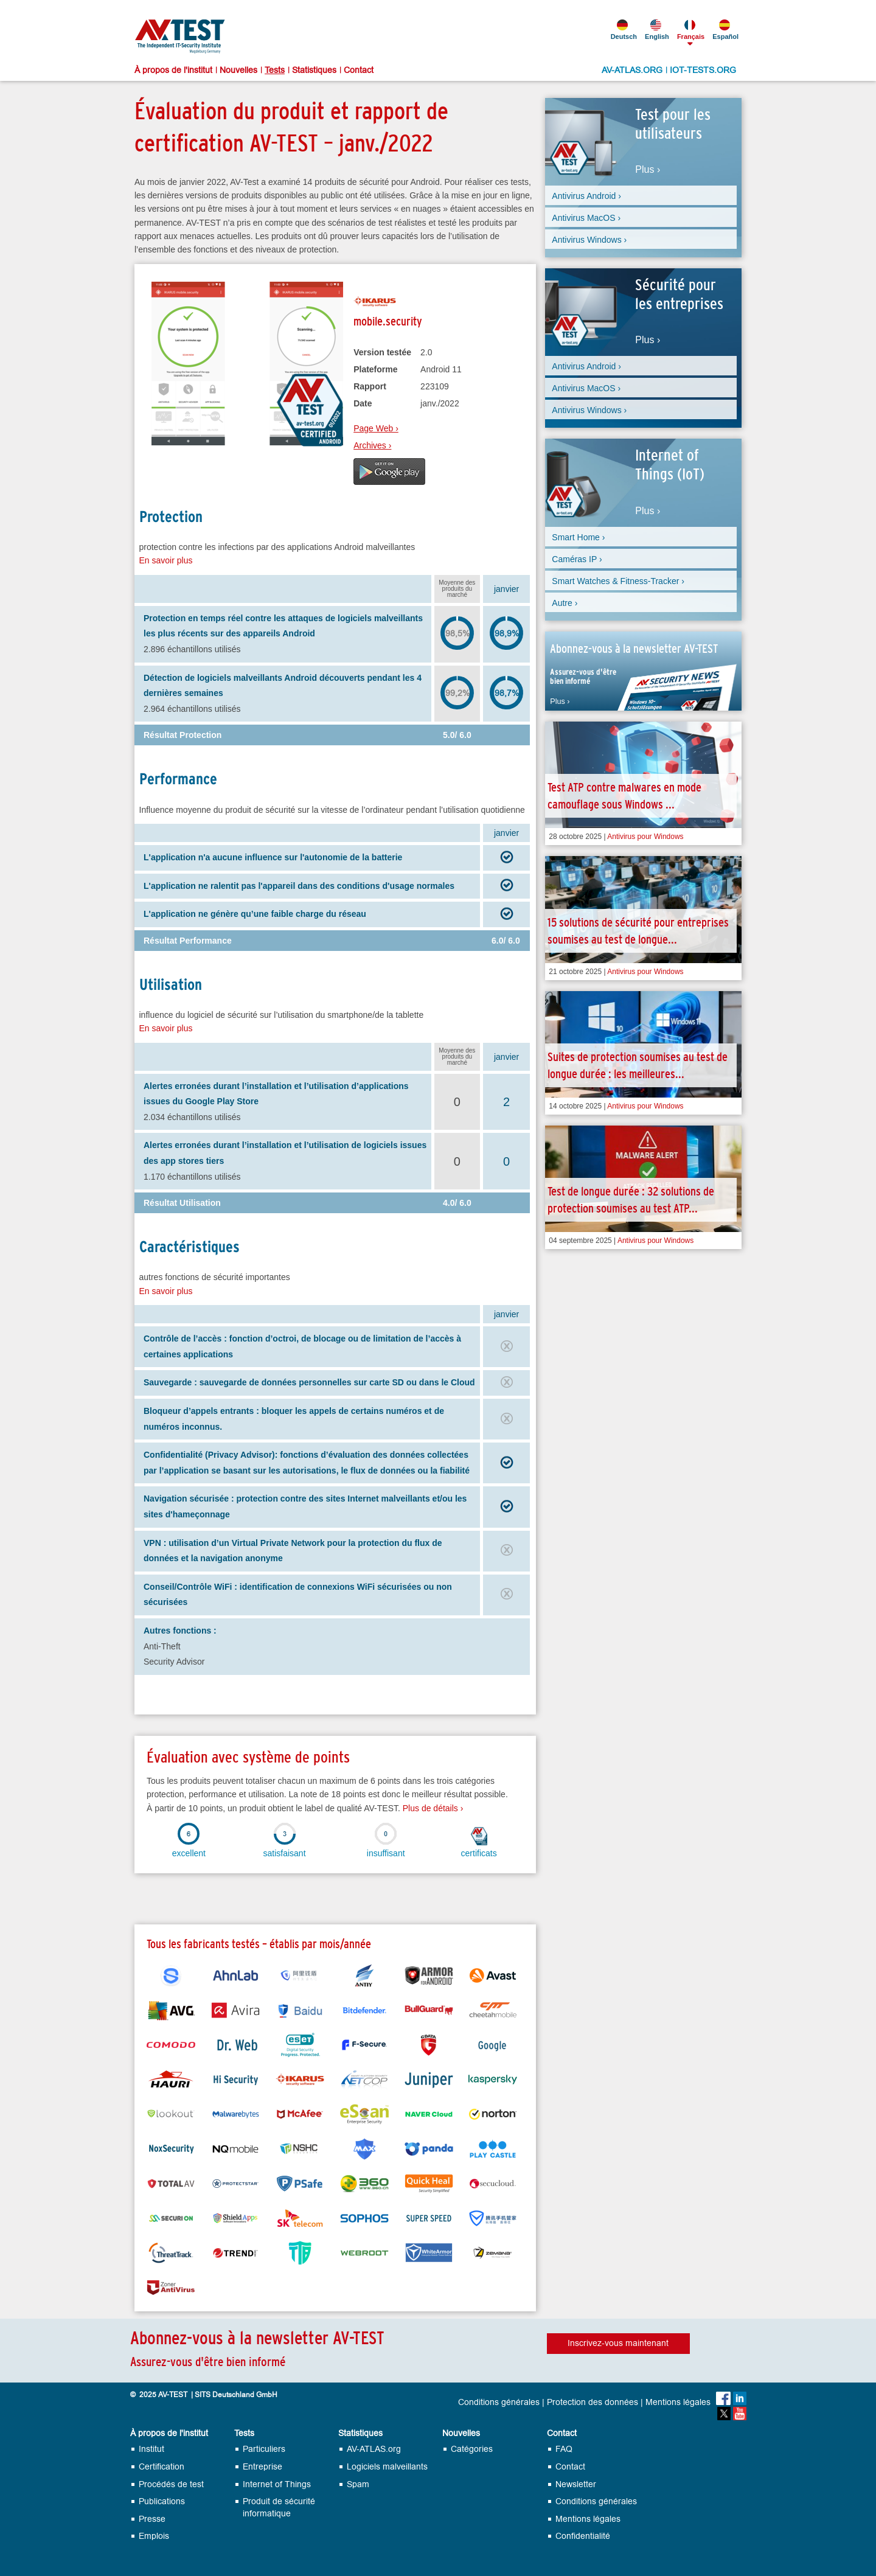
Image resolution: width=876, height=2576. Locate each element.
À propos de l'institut (173, 70)
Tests (275, 70)
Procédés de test (171, 2484)
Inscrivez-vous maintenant (618, 2343)
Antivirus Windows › (589, 240)
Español (725, 29)
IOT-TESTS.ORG (703, 70)
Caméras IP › (577, 559)
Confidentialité (582, 2536)
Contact (359, 70)
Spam (358, 2484)
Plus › (647, 170)
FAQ (563, 2449)
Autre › (564, 603)
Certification (161, 2467)
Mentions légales (678, 2402)
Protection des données (592, 2402)
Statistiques (314, 70)
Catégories (472, 2449)
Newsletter (575, 2484)
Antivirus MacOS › (586, 218)
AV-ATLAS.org (374, 2449)
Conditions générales (499, 2402)
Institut (151, 2449)
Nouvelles (238, 70)
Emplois (154, 2536)
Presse (152, 2519)
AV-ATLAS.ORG (632, 70)
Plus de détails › (433, 1808)
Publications (162, 2501)
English (656, 29)
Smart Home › (578, 537)
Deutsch (623, 29)
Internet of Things (277, 2484)
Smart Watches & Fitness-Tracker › (618, 581)
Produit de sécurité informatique (279, 2507)
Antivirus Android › (586, 196)
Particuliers (264, 2449)
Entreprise (262, 2467)
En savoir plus (166, 560)
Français (689, 29)
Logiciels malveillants (387, 2467)
